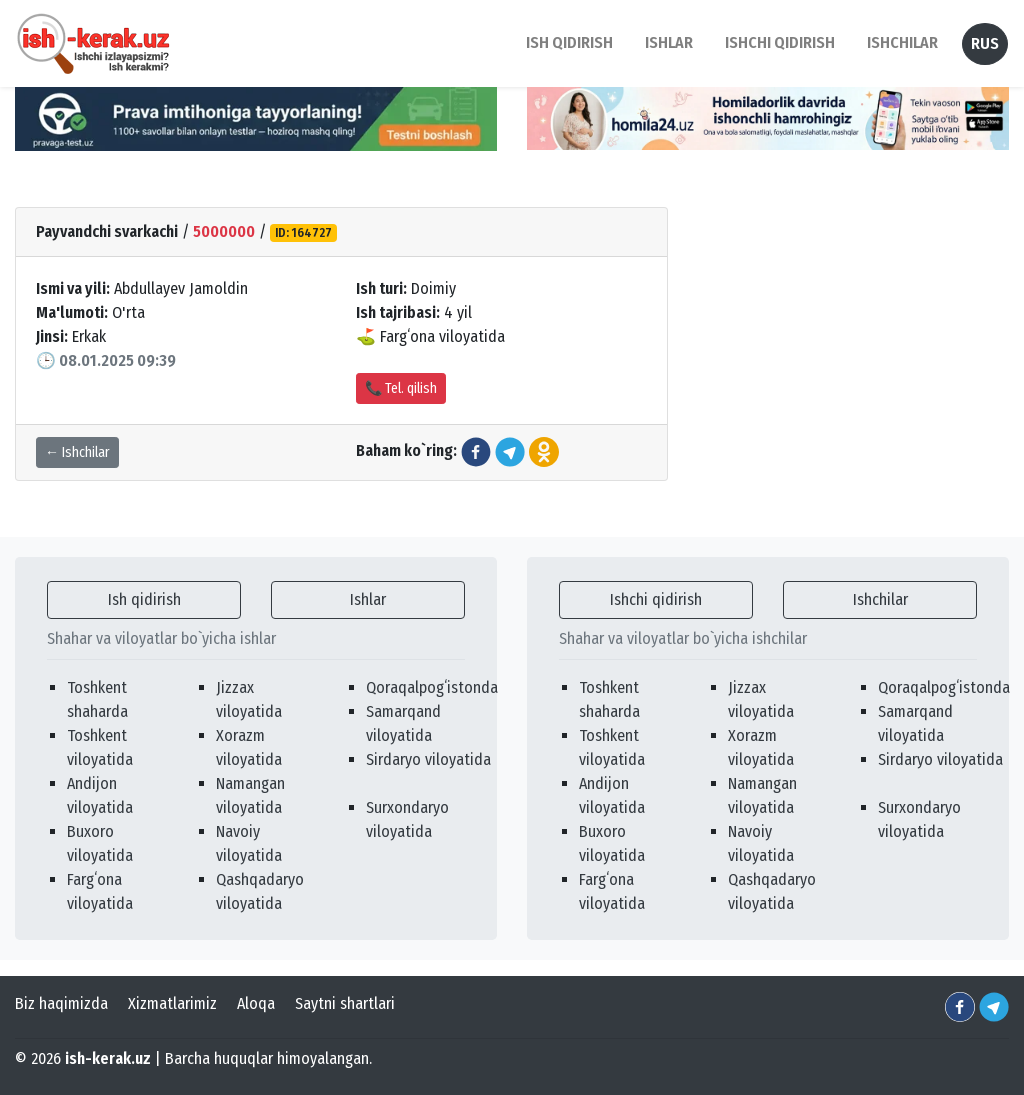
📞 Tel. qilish (401, 388)
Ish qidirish (144, 599)
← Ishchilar (77, 452)
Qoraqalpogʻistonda (432, 687)
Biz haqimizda (61, 1003)
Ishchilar (880, 599)
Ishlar (368, 599)
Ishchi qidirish (780, 42)
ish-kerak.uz (108, 1058)
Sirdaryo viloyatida (428, 759)
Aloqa (256, 1003)
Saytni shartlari (345, 1003)
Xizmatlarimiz (172, 1003)
